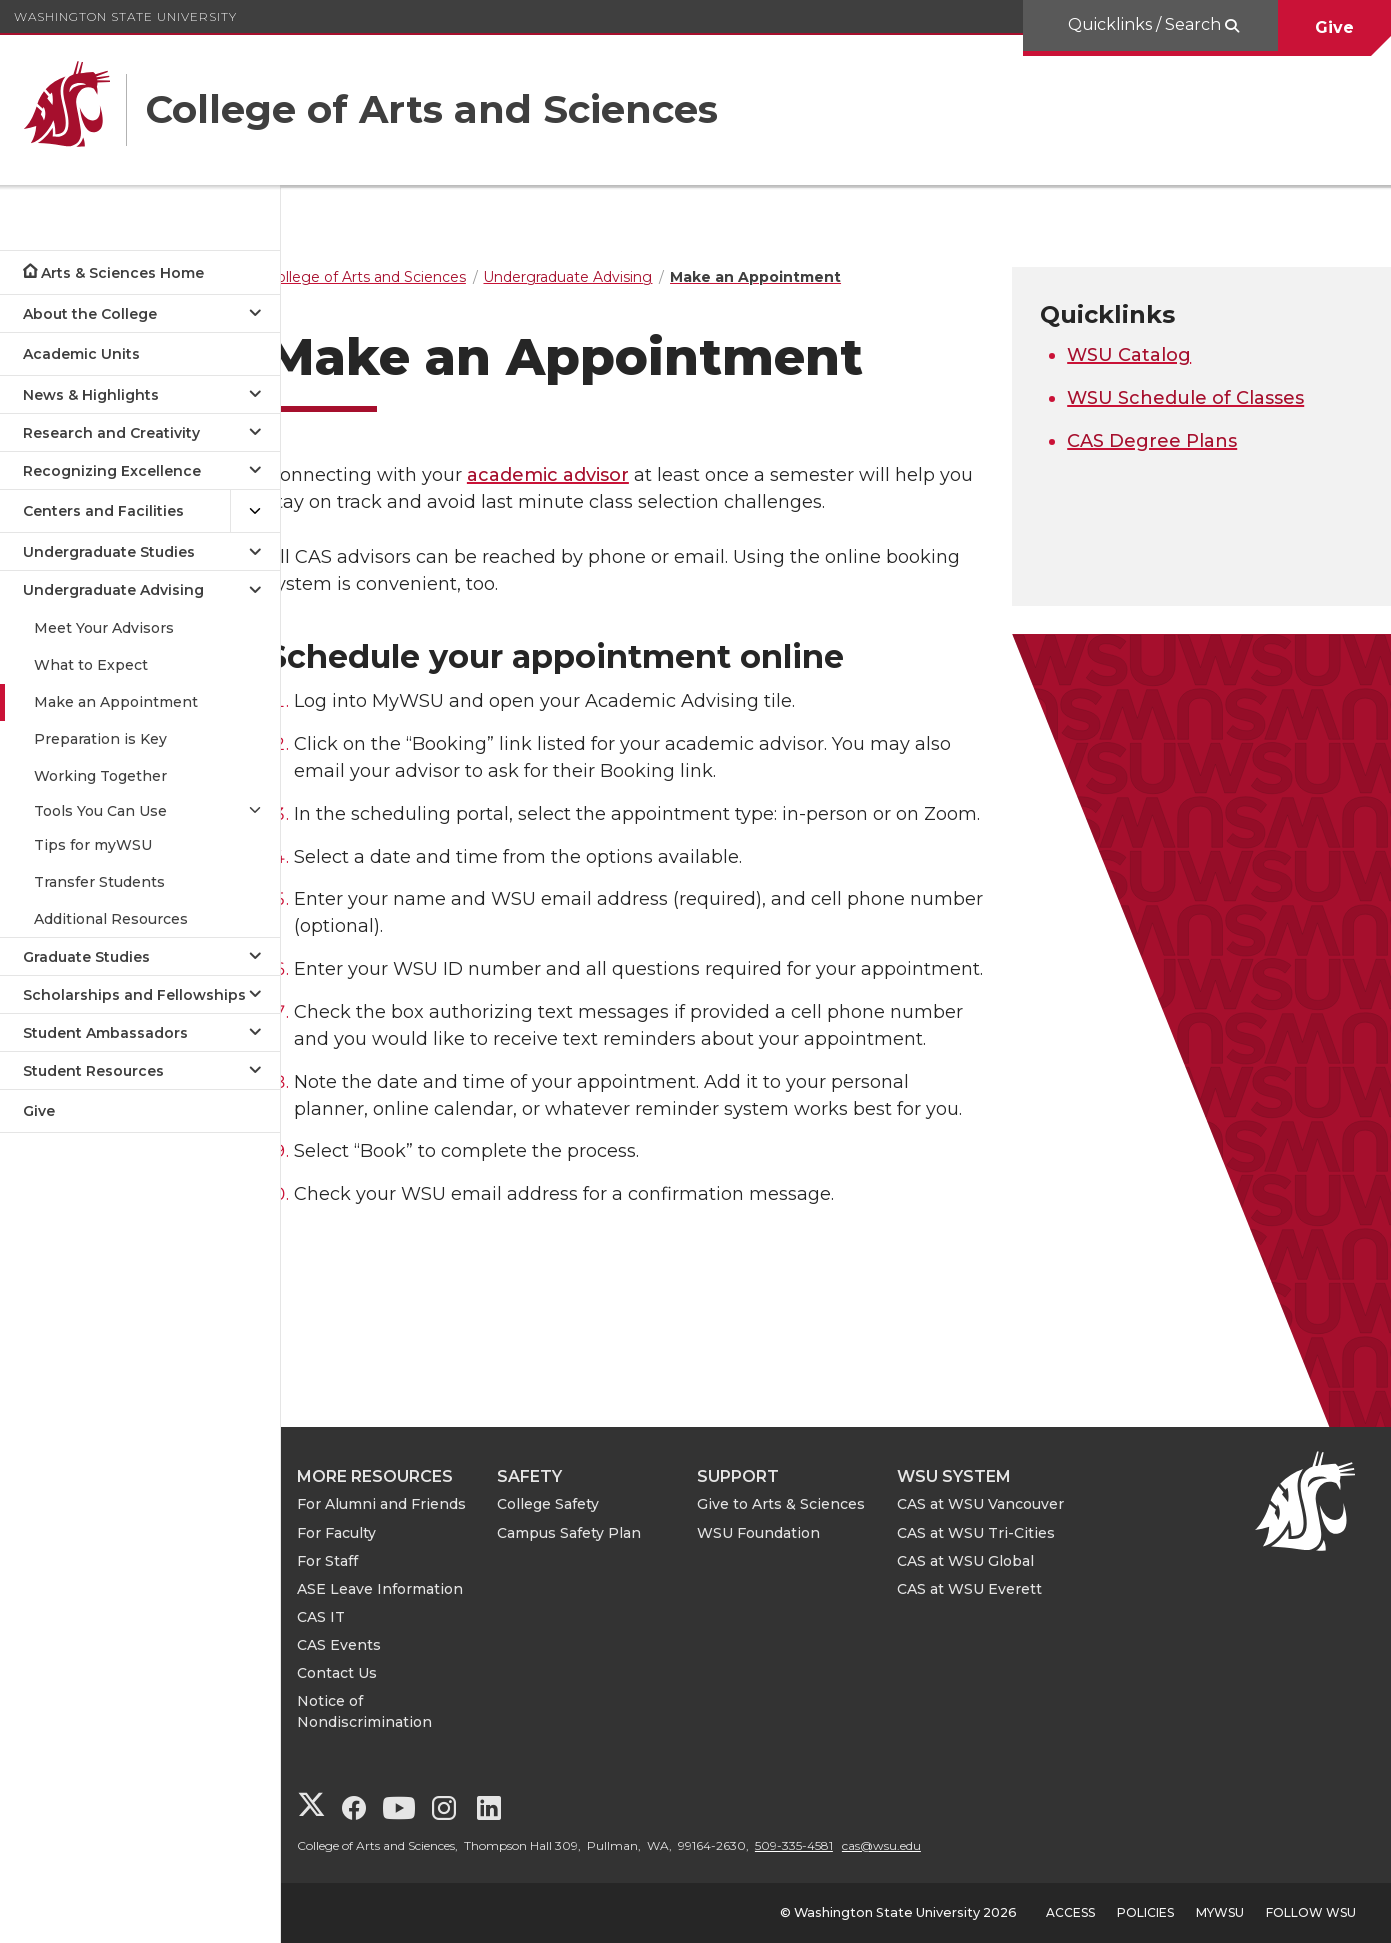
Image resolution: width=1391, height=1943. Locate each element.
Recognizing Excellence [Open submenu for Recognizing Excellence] (112, 471)
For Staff (360, 1561)
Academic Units (81, 354)
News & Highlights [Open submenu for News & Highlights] (91, 395)
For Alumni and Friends (414, 1504)
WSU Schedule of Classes (1196, 398)
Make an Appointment (116, 702)
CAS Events (372, 1645)
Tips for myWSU (93, 845)
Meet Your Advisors (104, 628)
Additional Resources (111, 919)
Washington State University (125, 16)
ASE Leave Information (413, 1589)
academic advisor (581, 475)
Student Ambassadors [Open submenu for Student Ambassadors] (105, 1033)
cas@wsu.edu (914, 1845)
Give (1334, 27)
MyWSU (1220, 1912)
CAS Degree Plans (1163, 441)
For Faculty (369, 1533)
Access (1070, 1912)
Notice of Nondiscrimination (397, 1711)
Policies (1145, 1912)
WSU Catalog (1140, 355)
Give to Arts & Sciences (814, 1504)
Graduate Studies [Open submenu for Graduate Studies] (86, 957)
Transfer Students (99, 882)
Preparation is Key (100, 739)
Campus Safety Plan (602, 1533)
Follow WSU (1311, 1912)
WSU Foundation (791, 1533)
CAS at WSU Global (998, 1561)
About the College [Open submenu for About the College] (90, 314)
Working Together (100, 776)
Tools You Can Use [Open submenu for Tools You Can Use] (100, 811)
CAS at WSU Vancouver (1013, 1504)
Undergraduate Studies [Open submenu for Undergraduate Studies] (109, 552)
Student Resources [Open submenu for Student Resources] (93, 1071)
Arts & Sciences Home (122, 273)
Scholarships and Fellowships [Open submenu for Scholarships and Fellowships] (134, 995)
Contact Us (370, 1673)
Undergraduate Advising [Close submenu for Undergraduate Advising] (113, 590)
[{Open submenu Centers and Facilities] (255, 511)
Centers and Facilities (103, 511)
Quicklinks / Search (1146, 24)
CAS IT (354, 1617)
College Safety (581, 1504)
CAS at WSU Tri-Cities (1009, 1533)
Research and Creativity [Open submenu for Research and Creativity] (111, 433)
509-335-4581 (827, 1845)
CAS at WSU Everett (1002, 1589)
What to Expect (91, 665)
